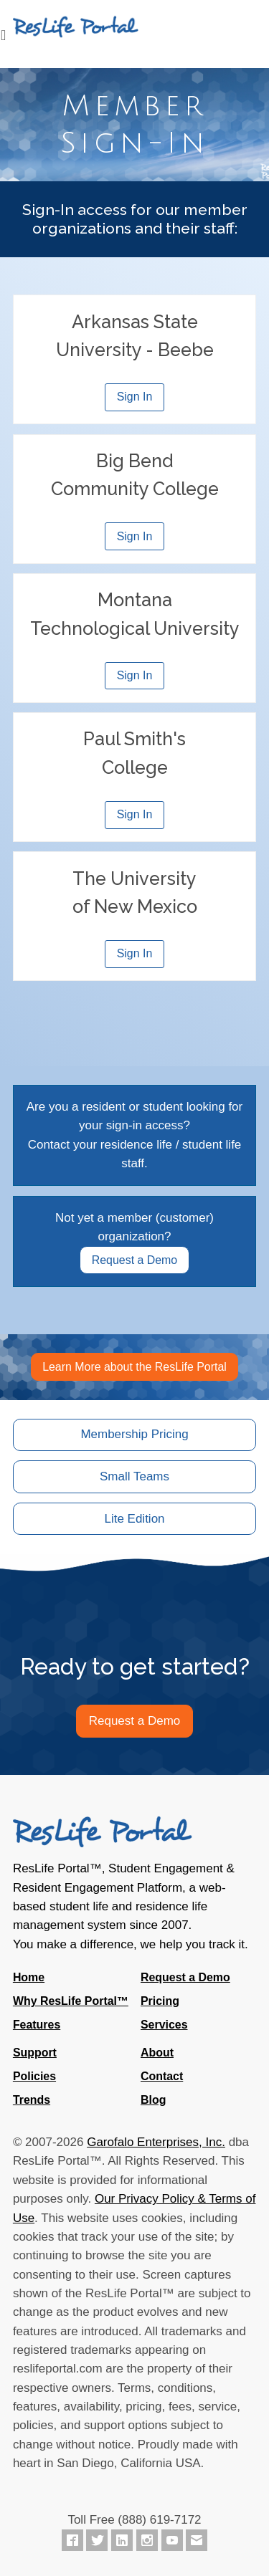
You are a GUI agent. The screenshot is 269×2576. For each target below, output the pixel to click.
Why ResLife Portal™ (70, 2001)
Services (164, 2025)
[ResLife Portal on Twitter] (97, 2540)
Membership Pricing (134, 1434)
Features (36, 2025)
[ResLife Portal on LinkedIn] (122, 2540)
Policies (34, 2076)
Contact (162, 2076)
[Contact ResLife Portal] (196, 2540)
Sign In (135, 397)
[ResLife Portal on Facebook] (72, 2540)
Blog (153, 2100)
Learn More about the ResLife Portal (134, 1367)
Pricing (160, 2001)
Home (28, 1977)
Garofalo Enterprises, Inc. (156, 2142)
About (157, 2052)
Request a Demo (134, 1260)
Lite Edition (134, 1519)
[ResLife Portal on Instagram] (147, 2540)
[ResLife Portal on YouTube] (172, 2540)
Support (35, 2052)
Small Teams (134, 1476)
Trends (31, 2100)
